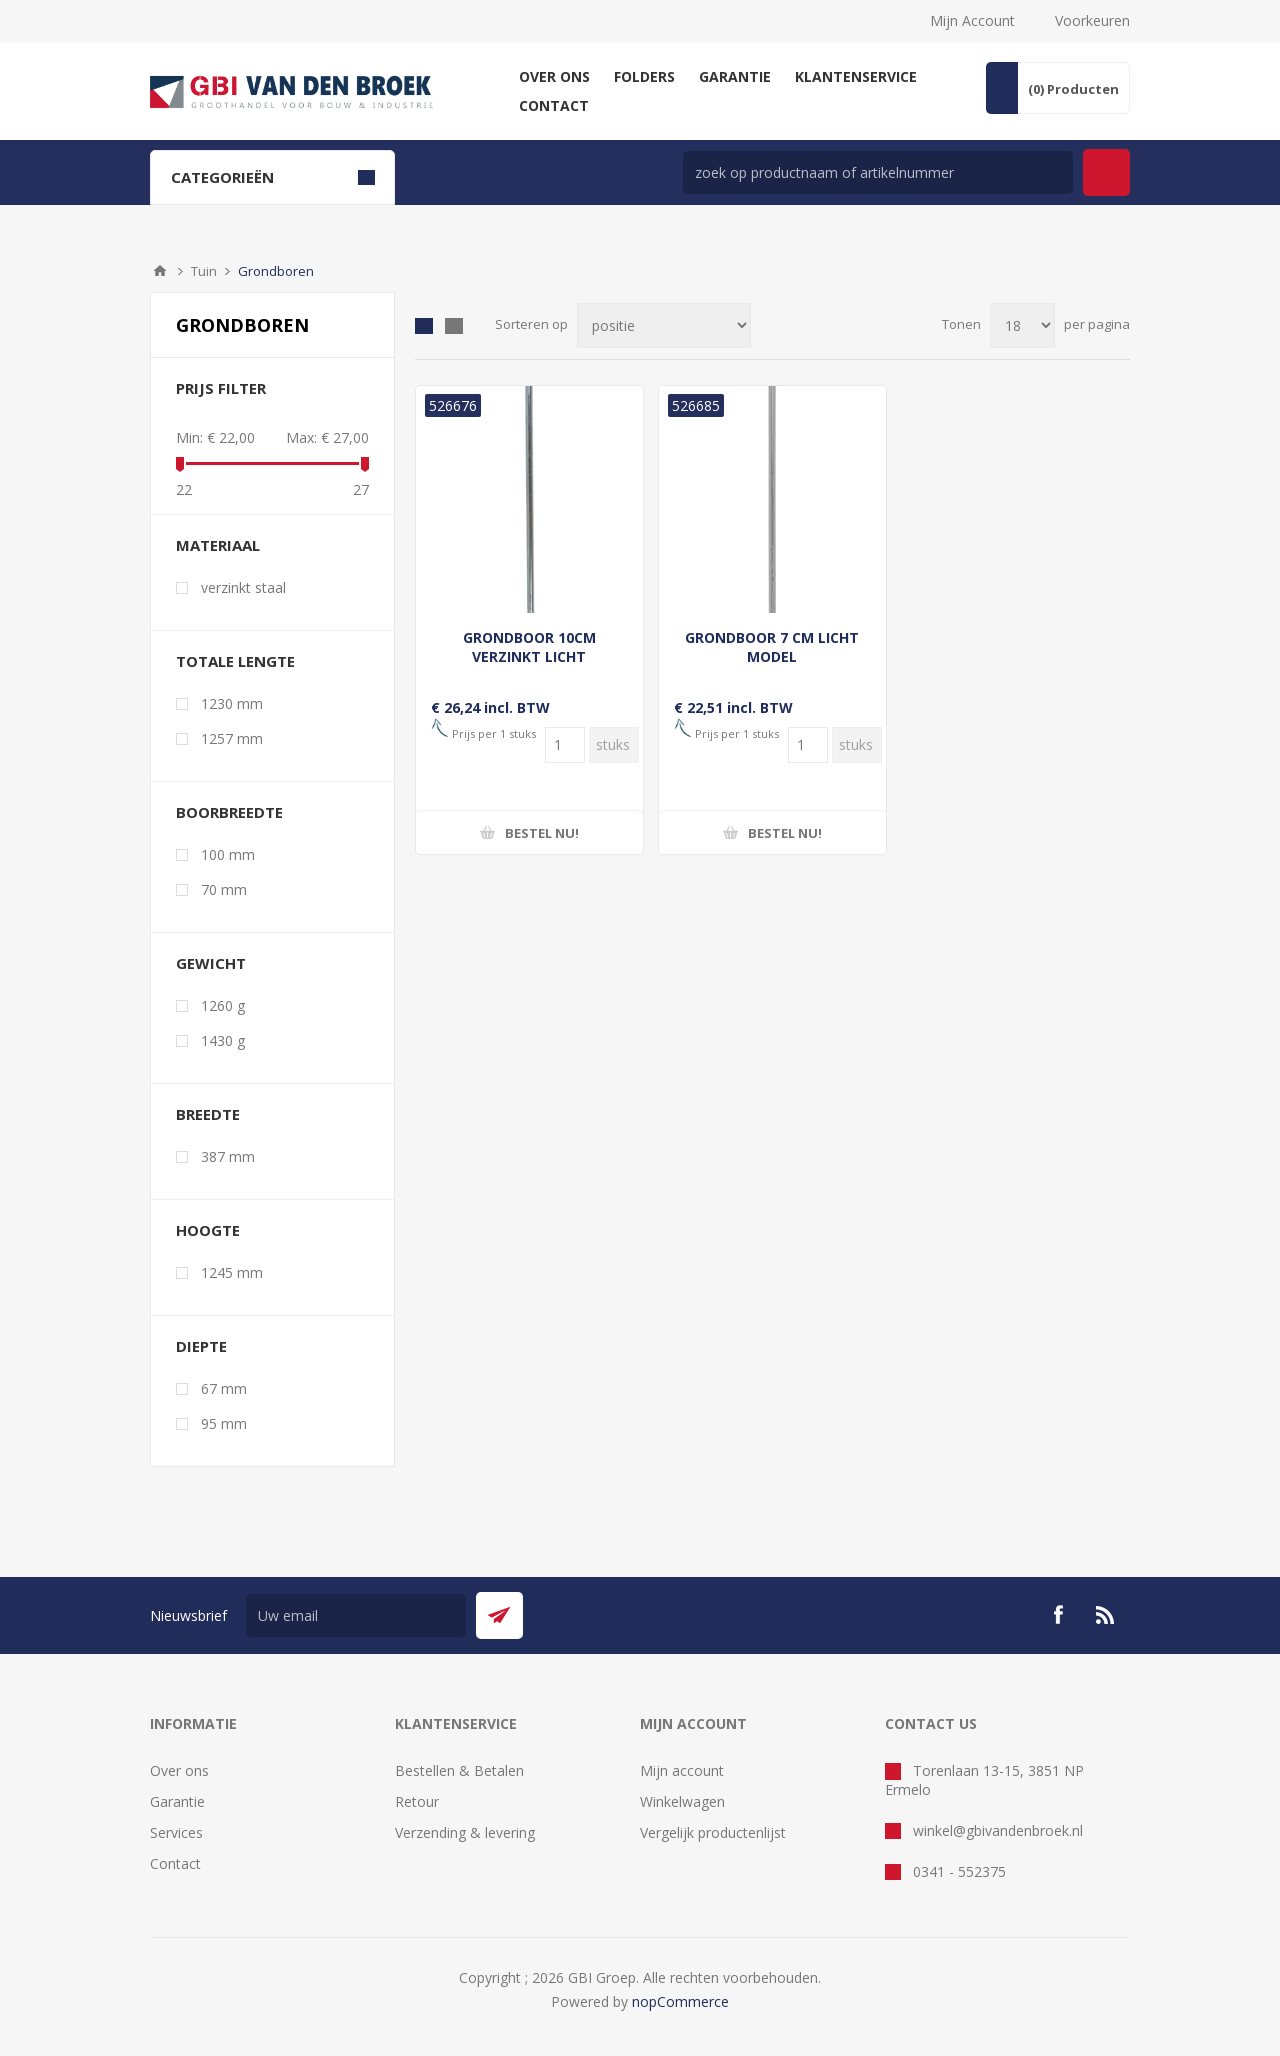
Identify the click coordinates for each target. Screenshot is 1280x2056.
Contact (175, 1863)
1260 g (223, 1005)
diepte (201, 1346)
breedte (208, 1114)
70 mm (224, 889)
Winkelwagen (682, 1801)
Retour (417, 1801)
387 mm (228, 1156)
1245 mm (232, 1272)
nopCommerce (680, 2001)
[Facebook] (1058, 1615)
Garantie (177, 1801)
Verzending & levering (465, 1832)
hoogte (208, 1230)
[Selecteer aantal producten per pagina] (1022, 325)
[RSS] (1106, 1615)
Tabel (424, 326)
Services (176, 1832)
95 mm (224, 1423)
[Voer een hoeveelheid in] (565, 745)
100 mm (228, 854)
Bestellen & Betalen (459, 1770)
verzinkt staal (243, 587)
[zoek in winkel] (878, 172)
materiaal (218, 545)
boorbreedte (229, 812)
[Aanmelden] (356, 1615)
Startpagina (160, 271)
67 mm (224, 1388)
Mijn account (682, 1770)
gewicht (211, 963)
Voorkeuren (1092, 20)
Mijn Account (972, 20)
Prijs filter (221, 388)
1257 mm (232, 738)
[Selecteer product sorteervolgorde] (664, 325)
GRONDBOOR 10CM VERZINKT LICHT (529, 647)
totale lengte (235, 661)
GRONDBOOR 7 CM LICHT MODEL (772, 647)
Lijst (454, 326)
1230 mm (232, 703)
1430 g (223, 1040)
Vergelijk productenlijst (713, 1832)
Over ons (179, 1770)
